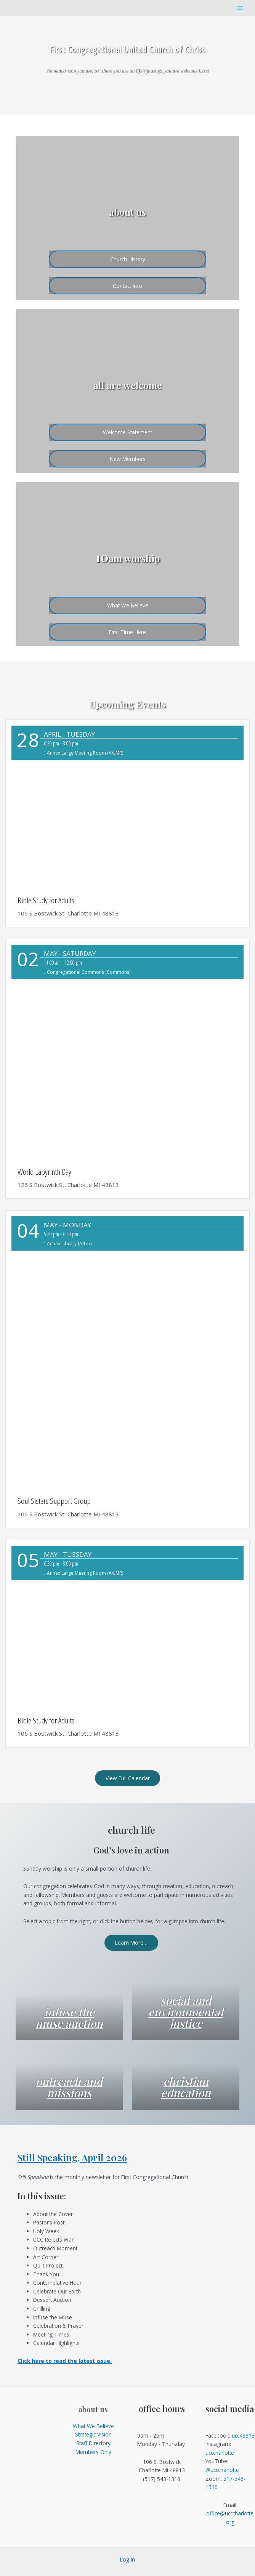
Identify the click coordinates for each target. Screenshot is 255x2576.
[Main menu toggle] (240, 8)
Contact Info (127, 285)
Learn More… (131, 1942)
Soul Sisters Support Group (54, 1500)
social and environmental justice (186, 2012)
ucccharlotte (219, 2453)
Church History (127, 259)
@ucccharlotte (222, 2470)
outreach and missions (69, 2087)
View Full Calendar (128, 1778)
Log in (127, 2559)
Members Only (93, 2452)
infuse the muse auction (69, 2017)
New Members (128, 458)
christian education (186, 2087)
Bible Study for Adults (46, 900)
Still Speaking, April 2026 (72, 2158)
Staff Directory (93, 2443)
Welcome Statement (127, 432)
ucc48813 (243, 2435)
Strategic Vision (93, 2434)
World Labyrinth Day (44, 1171)
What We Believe (127, 605)
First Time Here (127, 631)
